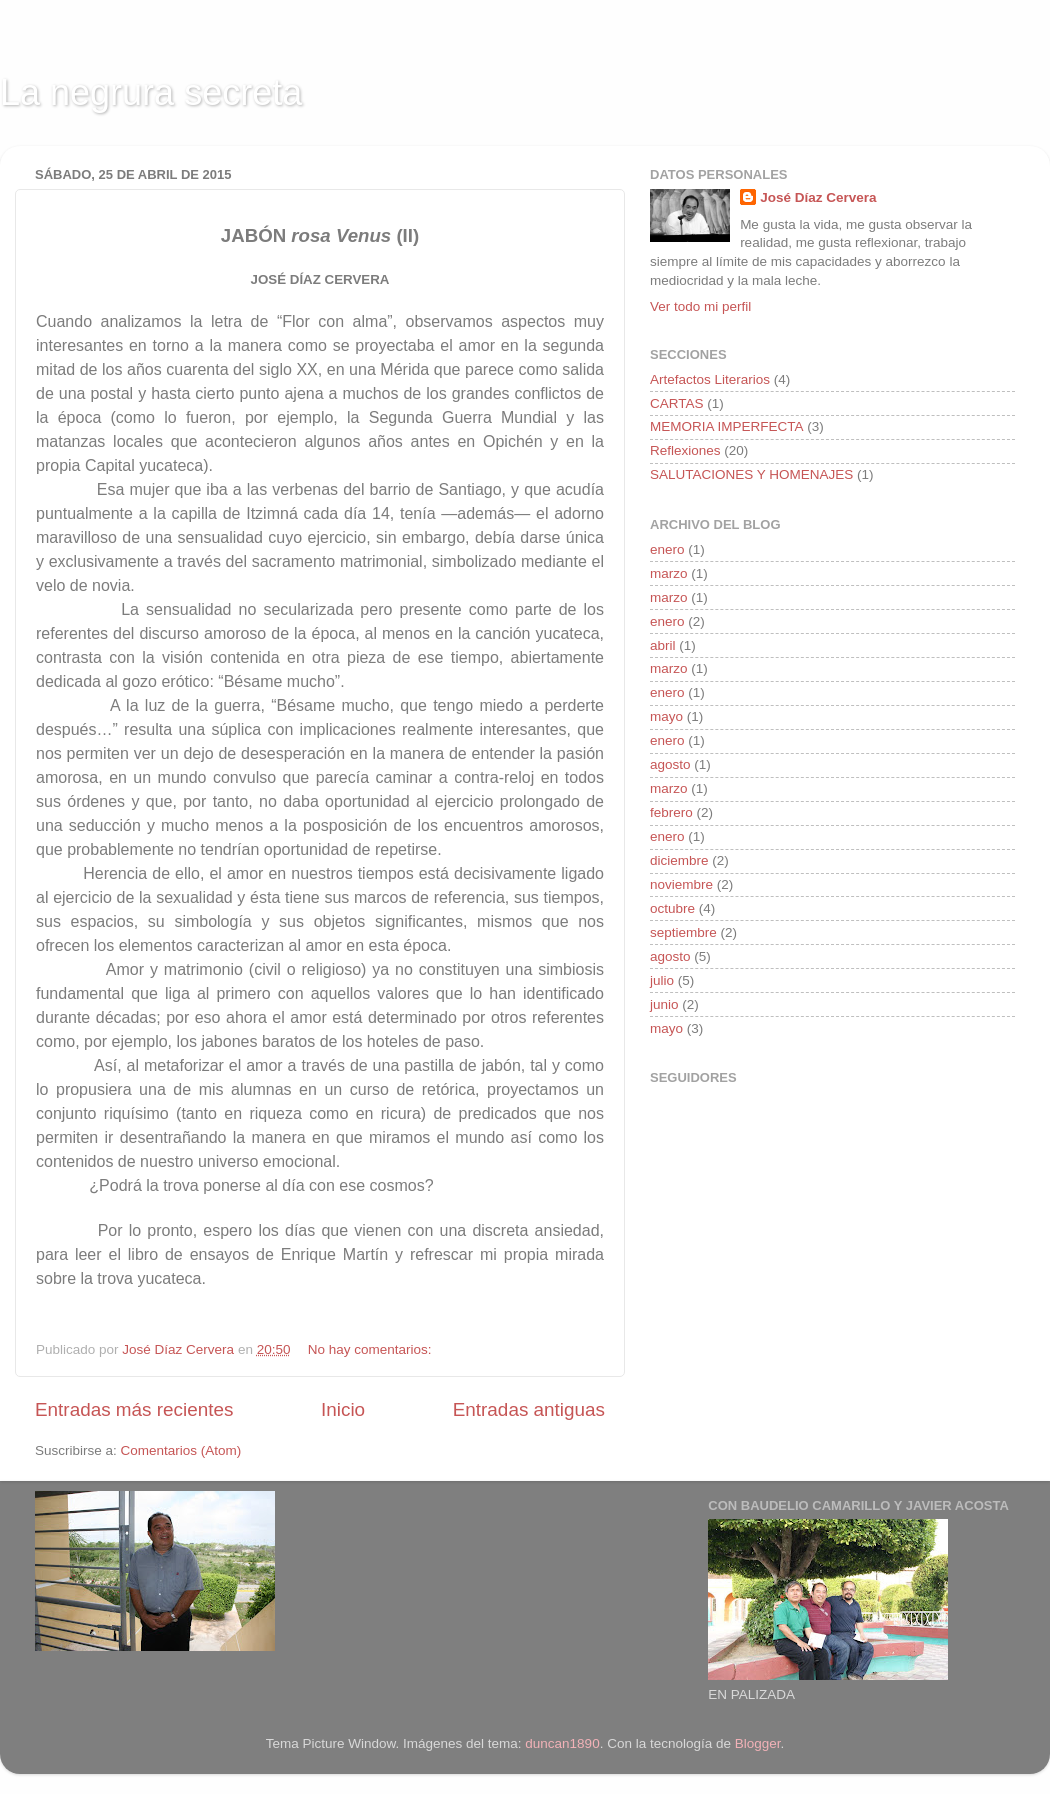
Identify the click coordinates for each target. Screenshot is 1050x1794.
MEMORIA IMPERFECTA (727, 426)
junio (664, 1004)
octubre (672, 908)
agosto (670, 764)
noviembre (681, 884)
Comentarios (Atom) (181, 1450)
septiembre (683, 932)
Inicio (343, 1409)
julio (662, 980)
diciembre (679, 860)
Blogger (758, 1743)
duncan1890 (562, 1743)
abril (663, 645)
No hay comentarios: (372, 1349)
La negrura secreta (151, 92)
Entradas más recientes (134, 1409)
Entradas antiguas (529, 1409)
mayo (666, 716)
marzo (669, 573)
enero (667, 549)
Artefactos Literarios (710, 379)
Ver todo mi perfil (700, 306)
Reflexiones (685, 450)
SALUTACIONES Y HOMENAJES (751, 474)
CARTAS (677, 403)
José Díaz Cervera (818, 197)
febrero (671, 812)
